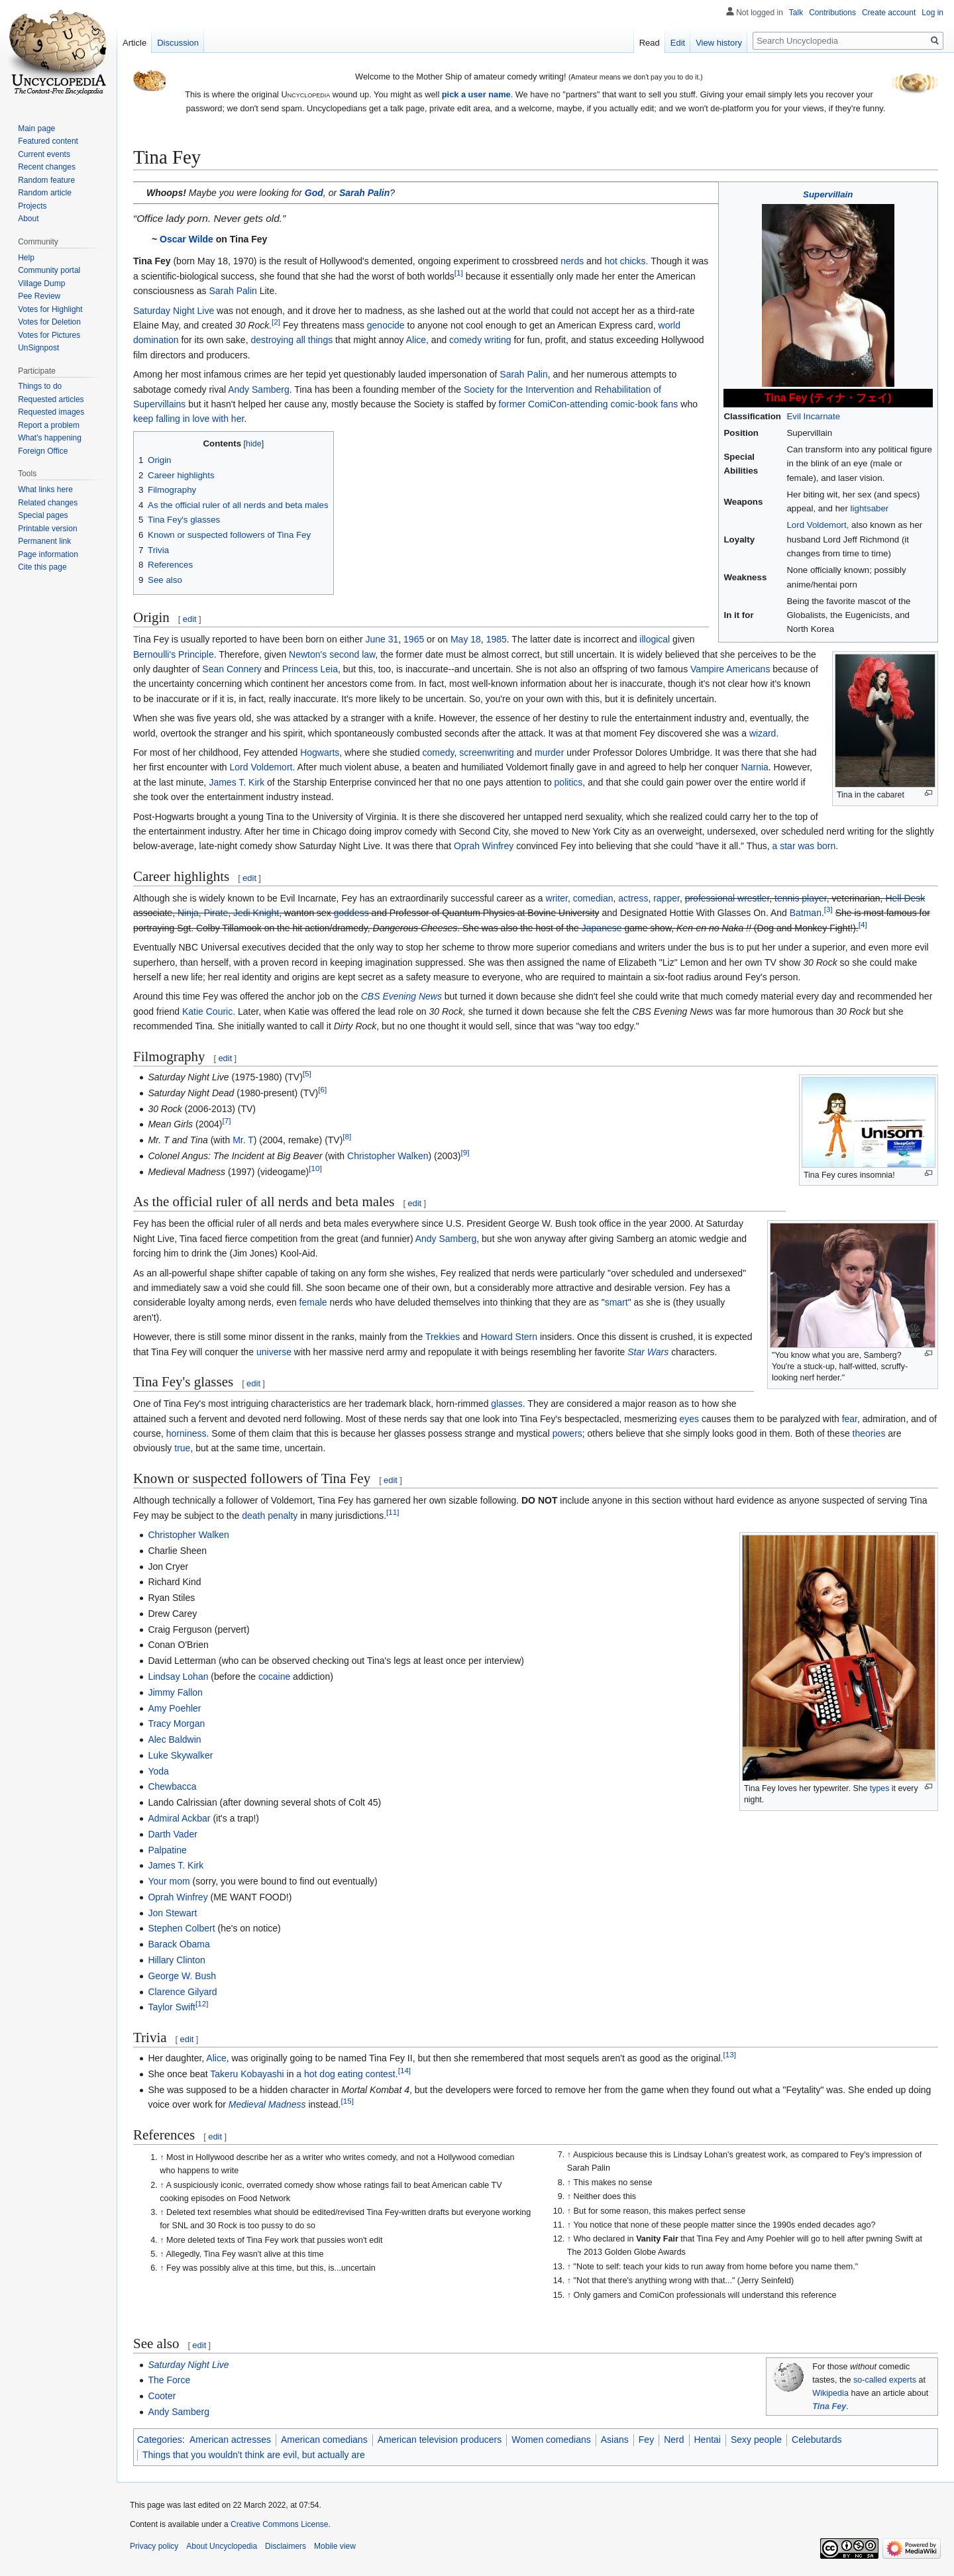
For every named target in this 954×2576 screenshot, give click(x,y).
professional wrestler (727, 898)
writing (497, 340)
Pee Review (39, 296)
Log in (932, 12)
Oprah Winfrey (483, 846)
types (880, 1788)
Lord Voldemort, (817, 525)
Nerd (674, 2439)
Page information (48, 554)
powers (567, 1433)
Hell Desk (905, 898)
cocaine (274, 1676)
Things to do (40, 386)
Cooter (162, 2396)
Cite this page (42, 567)
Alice (416, 340)
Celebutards (817, 2439)
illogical (654, 639)
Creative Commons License (279, 2524)
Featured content (48, 141)
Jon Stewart (172, 1913)
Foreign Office (43, 451)
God (314, 192)
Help (26, 257)
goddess (351, 912)
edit (190, 619)
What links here (45, 489)
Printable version (47, 528)
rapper (666, 898)
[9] (465, 1152)
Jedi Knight (256, 912)
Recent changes (47, 167)
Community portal (49, 270)
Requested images (51, 412)
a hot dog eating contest (345, 2074)
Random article (45, 192)
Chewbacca (172, 1786)
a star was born (804, 846)
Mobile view (335, 2546)
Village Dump (41, 283)
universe (274, 1352)
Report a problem (49, 425)
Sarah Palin (364, 192)
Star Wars (647, 1352)
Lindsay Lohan (178, 1676)
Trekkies (442, 1336)
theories (869, 1433)
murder (549, 752)
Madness (287, 2104)
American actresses (230, 2439)
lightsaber (870, 508)
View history (719, 43)
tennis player (800, 898)
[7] (226, 1121)
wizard (762, 733)
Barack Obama (178, 1944)
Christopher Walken (387, 1156)
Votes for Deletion (49, 322)
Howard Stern (508, 1336)
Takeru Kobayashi (247, 2074)
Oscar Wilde (186, 239)
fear (849, 1419)
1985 (496, 639)
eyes (689, 1419)
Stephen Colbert (181, 1928)
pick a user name (476, 94)
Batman (806, 912)
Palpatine (167, 1850)
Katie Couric (207, 1011)
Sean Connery (232, 669)
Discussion (178, 43)
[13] (729, 2055)
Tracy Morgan (176, 1723)
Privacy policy (154, 2546)
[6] (322, 1089)
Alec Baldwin (174, 1739)
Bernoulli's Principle (173, 654)
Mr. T (243, 1140)
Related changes (48, 502)
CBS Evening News (401, 996)
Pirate (216, 912)
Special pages (43, 515)
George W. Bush (182, 1976)
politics (569, 782)
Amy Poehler (174, 1708)
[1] (458, 272)
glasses (506, 1403)
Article (134, 43)
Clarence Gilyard (182, 1991)
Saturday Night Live (173, 310)
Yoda (158, 1771)
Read (649, 43)
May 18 (465, 639)
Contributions (832, 12)
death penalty (269, 1515)
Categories (159, 2439)
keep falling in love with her (188, 418)
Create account (889, 12)
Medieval (247, 2104)
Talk (796, 12)
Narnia (754, 767)
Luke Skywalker (180, 1755)
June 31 (381, 639)
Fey (646, 2439)
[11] (392, 1512)
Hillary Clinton (176, 1960)
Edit (677, 43)
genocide (386, 325)
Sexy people (756, 2439)
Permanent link (44, 541)
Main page (36, 128)
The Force (169, 2380)
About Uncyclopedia (221, 2546)
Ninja (188, 912)
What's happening (49, 437)
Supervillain (828, 194)
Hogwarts (319, 752)
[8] (347, 1137)
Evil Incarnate (813, 416)
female (313, 1302)
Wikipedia (830, 2393)
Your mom (168, 1881)
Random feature (46, 180)
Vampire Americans (730, 669)
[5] (307, 1073)
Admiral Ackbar (179, 1818)
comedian (593, 898)
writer (557, 898)
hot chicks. (626, 261)
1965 (413, 639)
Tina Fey (829, 2406)
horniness (186, 1433)
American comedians (324, 2439)
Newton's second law (332, 654)
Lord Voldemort (261, 767)
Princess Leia (310, 669)
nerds (572, 261)
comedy (465, 340)
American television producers (440, 2439)
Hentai (707, 2439)
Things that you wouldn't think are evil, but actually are (253, 2454)
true (182, 1448)
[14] (404, 2070)
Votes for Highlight (50, 309)
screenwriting (486, 752)
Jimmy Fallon (175, 1692)
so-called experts (884, 2380)
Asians (615, 2439)
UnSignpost (38, 347)
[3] (828, 909)
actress (633, 898)
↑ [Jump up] (162, 2157)
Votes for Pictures (49, 335)
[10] (315, 1168)
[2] (276, 321)
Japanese (602, 928)
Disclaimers (285, 2546)
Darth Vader (172, 1834)
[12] (201, 2004)
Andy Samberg (259, 389)
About (28, 218)
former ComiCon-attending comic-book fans (588, 404)
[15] (347, 2101)
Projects (32, 206)
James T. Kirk (236, 782)
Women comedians (551, 2439)
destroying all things (291, 340)
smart (616, 1302)
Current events (44, 154)
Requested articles (50, 399)
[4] (863, 924)
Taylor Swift (171, 2007)
